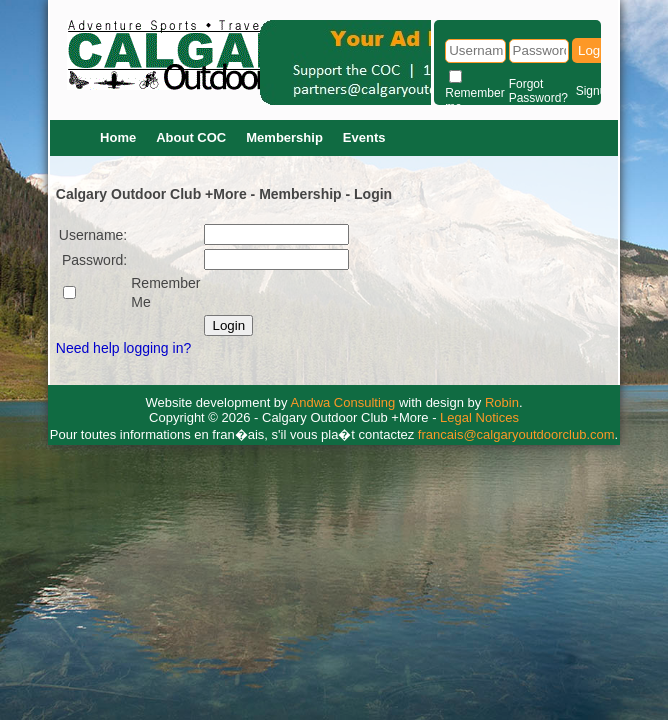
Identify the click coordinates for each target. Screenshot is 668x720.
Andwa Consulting (343, 402)
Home (118, 137)
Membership (284, 137)
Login (594, 50)
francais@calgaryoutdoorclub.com (516, 434)
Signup (594, 91)
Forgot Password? (538, 91)
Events (364, 137)
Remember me (474, 100)
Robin (502, 402)
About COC (191, 137)
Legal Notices (479, 417)
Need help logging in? (123, 348)
